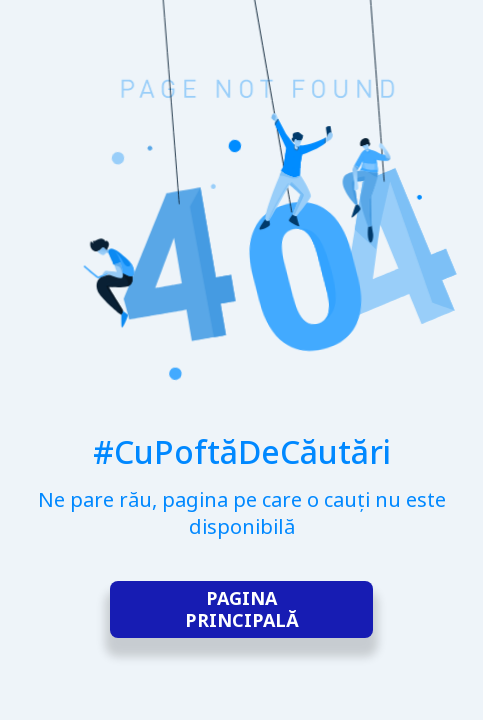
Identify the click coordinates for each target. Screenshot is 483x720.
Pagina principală (242, 609)
